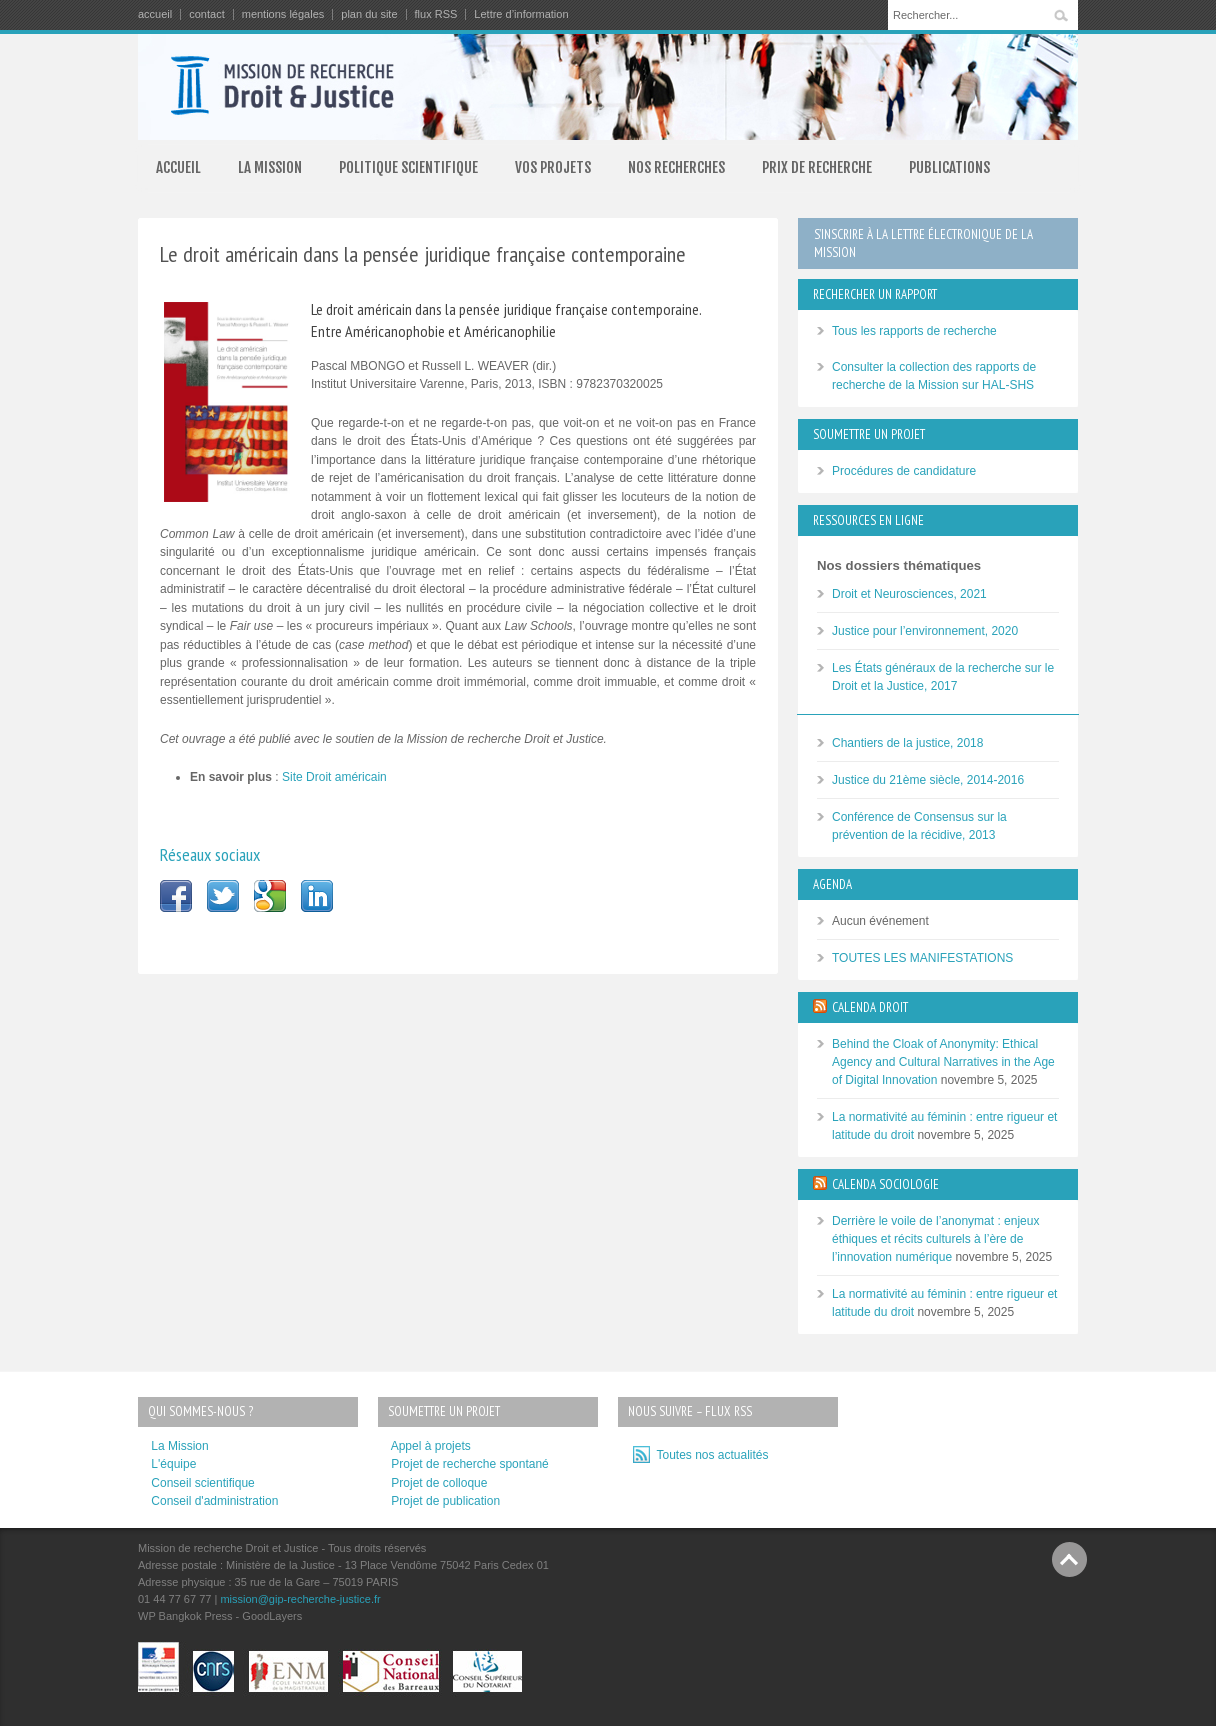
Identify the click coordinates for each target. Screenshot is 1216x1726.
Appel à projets (431, 1446)
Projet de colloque (439, 1483)
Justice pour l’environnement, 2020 (925, 631)
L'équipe (173, 1464)
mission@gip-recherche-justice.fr (300, 1599)
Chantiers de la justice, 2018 (907, 743)
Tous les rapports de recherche (914, 331)
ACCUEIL (178, 167)
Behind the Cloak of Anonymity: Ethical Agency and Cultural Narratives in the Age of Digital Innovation (943, 1062)
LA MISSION (270, 167)
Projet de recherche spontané (469, 1464)
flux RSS (436, 14)
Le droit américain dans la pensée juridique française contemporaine (423, 254)
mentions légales (283, 14)
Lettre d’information (521, 14)
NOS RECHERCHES (676, 167)
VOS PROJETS (553, 167)
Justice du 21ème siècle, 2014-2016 (928, 780)
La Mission (179, 1446)
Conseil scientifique (202, 1483)
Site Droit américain (334, 777)
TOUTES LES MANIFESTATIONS (922, 958)
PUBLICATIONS (949, 167)
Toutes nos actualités (709, 1455)
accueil (155, 14)
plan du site (369, 14)
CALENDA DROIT (870, 1007)
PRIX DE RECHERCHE (817, 167)
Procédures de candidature (904, 471)
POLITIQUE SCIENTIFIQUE (408, 167)
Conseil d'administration (214, 1501)
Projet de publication (445, 1501)
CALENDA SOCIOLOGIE (885, 1184)
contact (206, 14)
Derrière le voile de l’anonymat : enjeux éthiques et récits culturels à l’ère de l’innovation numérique (935, 1239)
